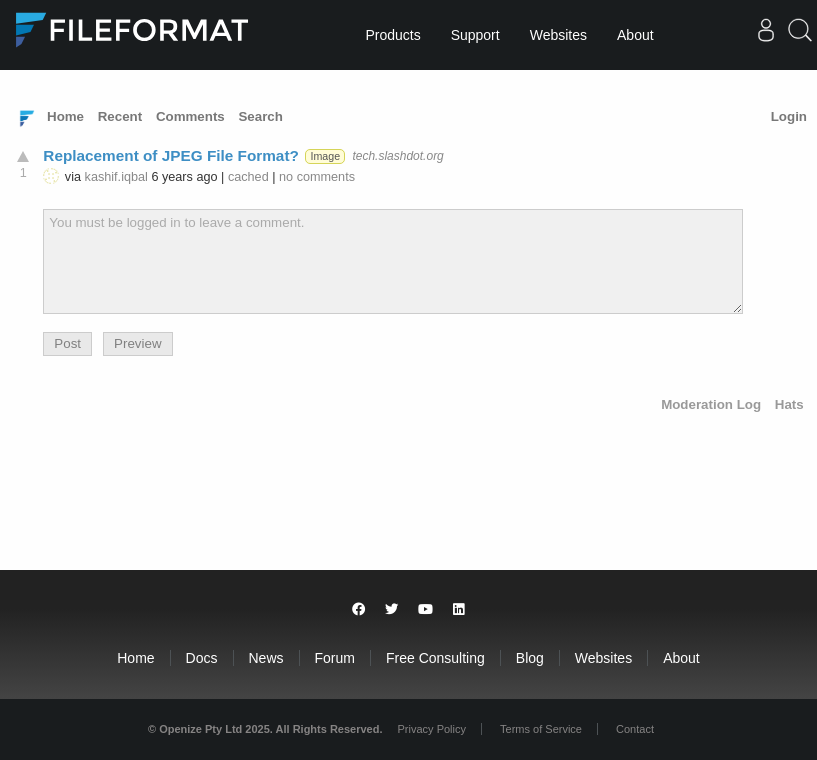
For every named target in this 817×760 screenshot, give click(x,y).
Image (325, 156)
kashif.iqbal (116, 177)
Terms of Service (541, 729)
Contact (635, 729)
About (635, 35)
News (266, 658)
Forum (335, 658)
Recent (120, 116)
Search (260, 116)
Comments (190, 116)
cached (248, 177)
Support (475, 35)
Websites (558, 35)
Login (789, 116)
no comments (317, 177)
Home (65, 116)
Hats (789, 404)
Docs (202, 658)
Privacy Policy (432, 729)
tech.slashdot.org (397, 156)
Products (392, 35)
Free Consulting (435, 658)
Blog (530, 658)
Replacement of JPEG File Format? (171, 155)
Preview (137, 343)
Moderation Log (711, 404)
